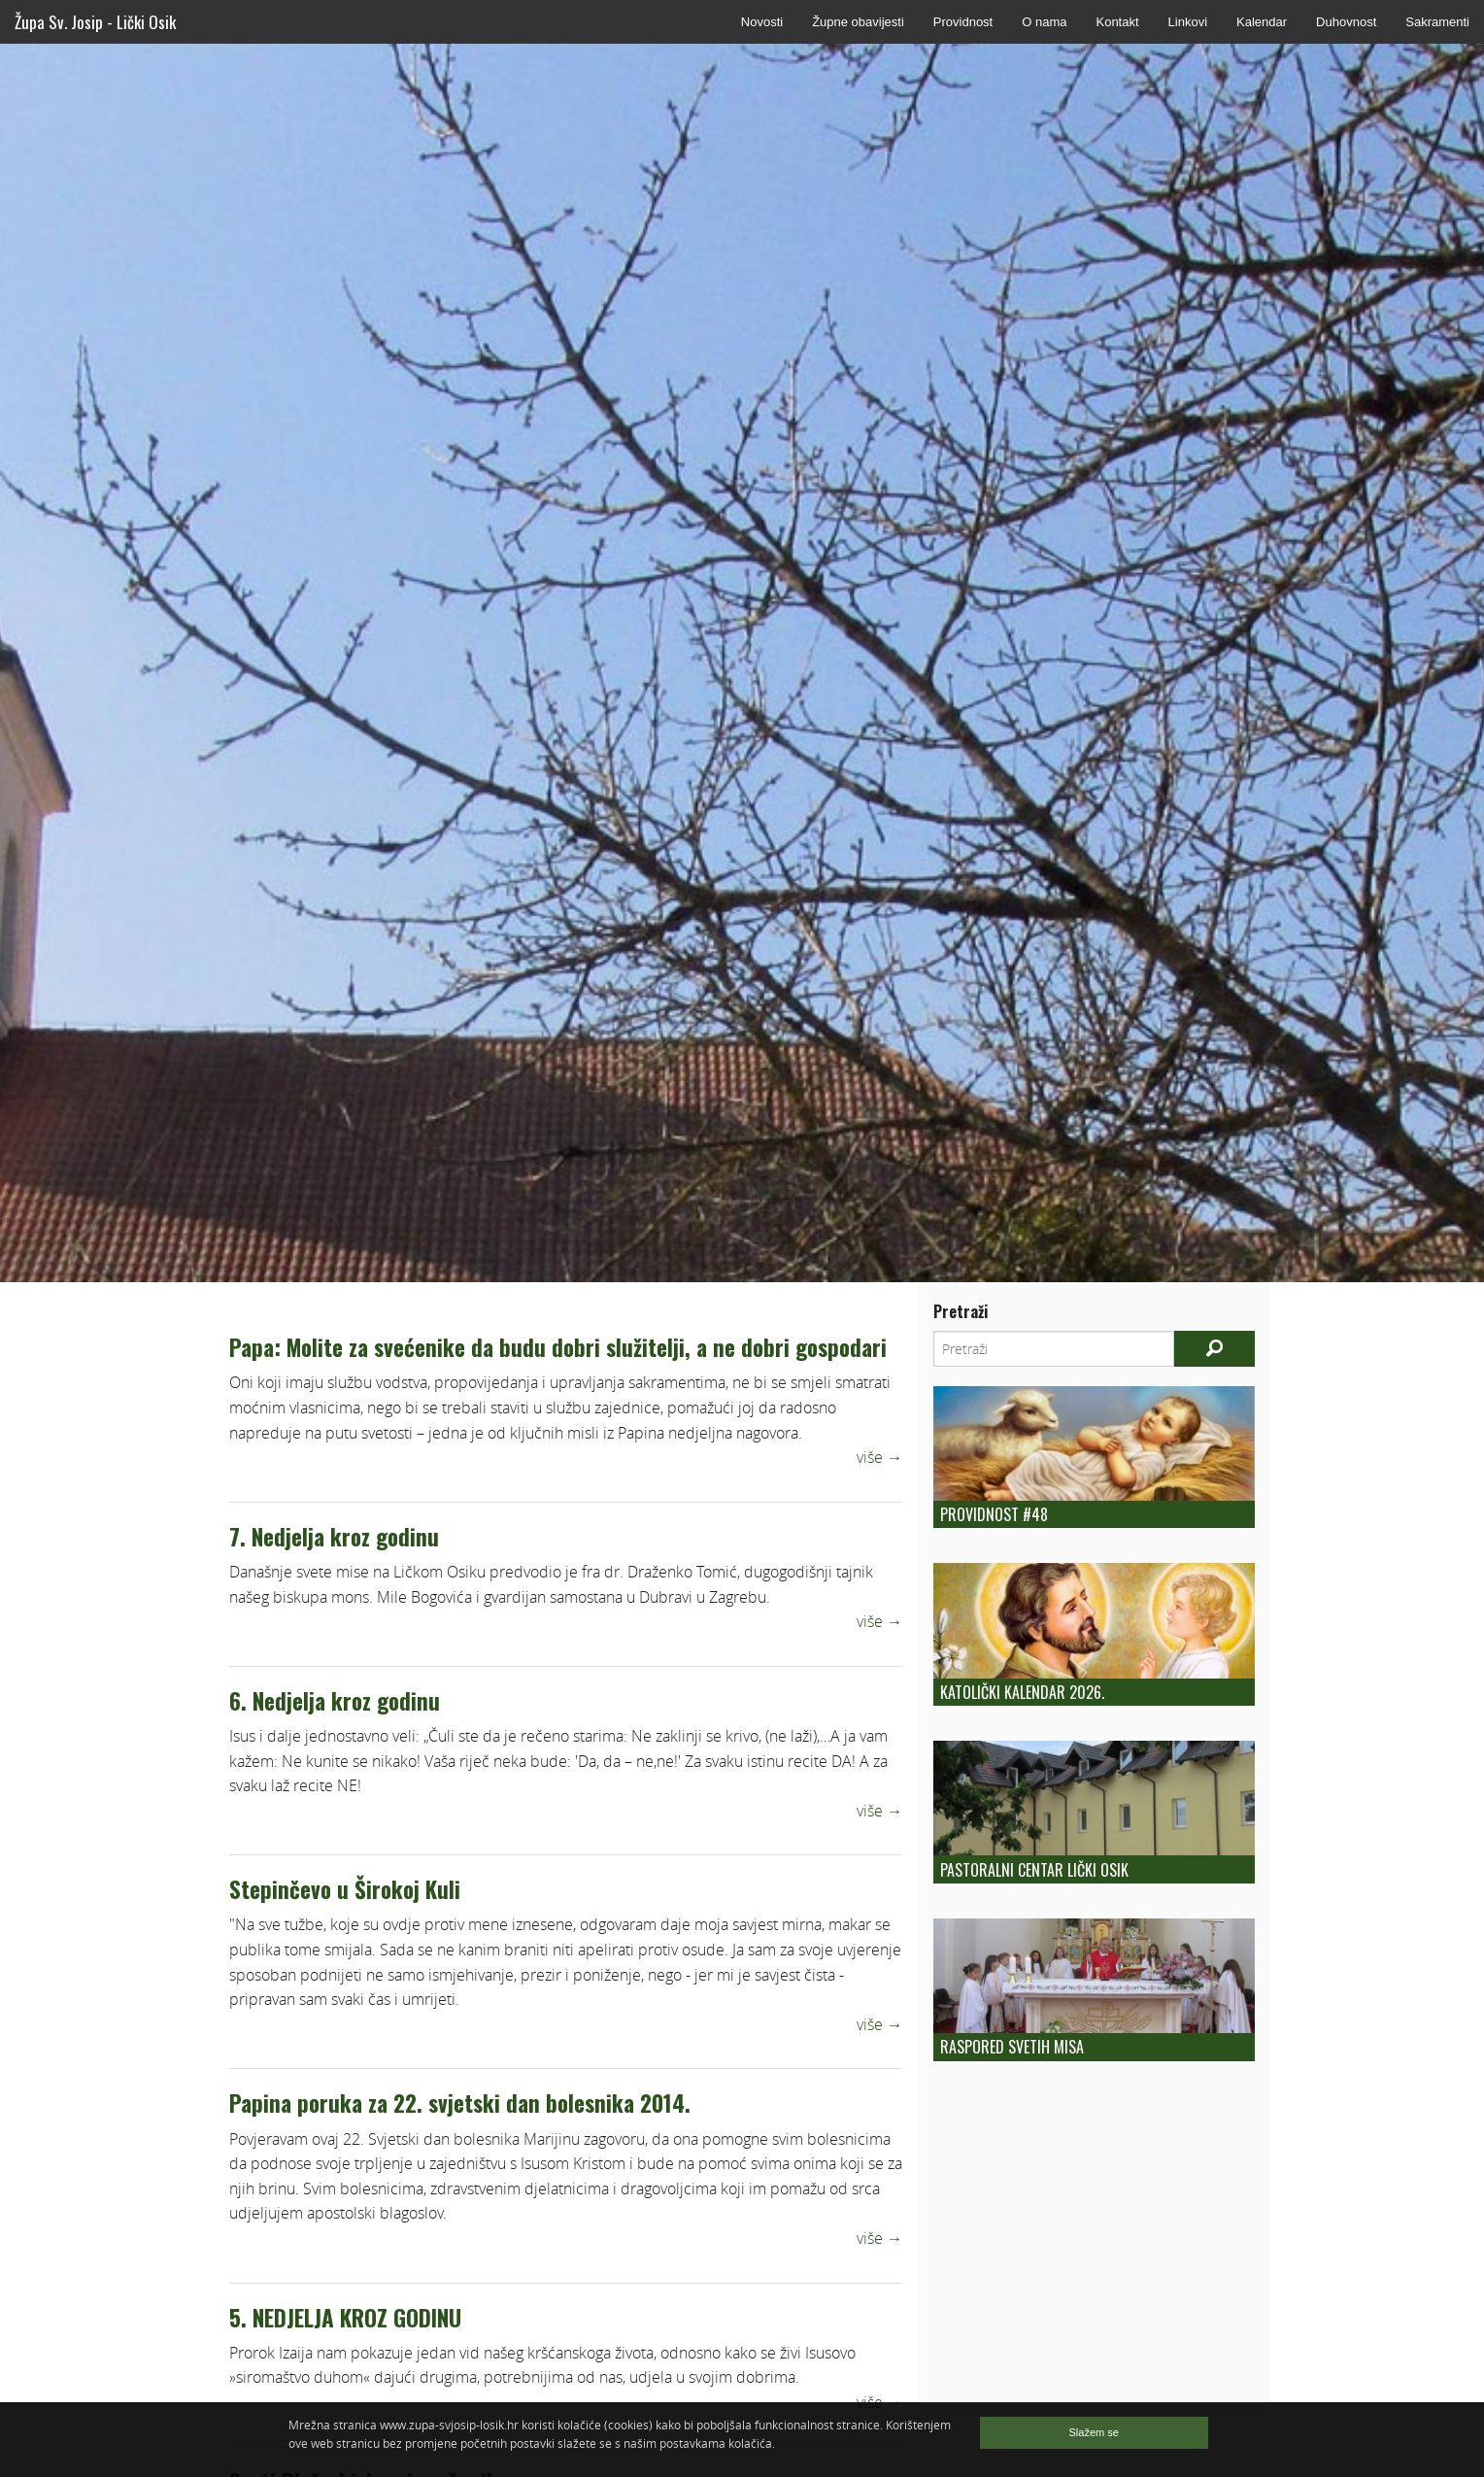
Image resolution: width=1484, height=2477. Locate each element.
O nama (1044, 22)
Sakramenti (1437, 22)
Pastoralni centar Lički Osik (1034, 1870)
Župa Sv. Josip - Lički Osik (95, 22)
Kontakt (1117, 22)
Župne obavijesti (858, 22)
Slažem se (1094, 2432)
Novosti (762, 22)
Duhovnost (1346, 22)
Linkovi (1187, 22)
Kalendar (1261, 22)
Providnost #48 (994, 1514)
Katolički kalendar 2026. (1022, 1692)
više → (879, 1457)
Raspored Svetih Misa (1012, 2046)
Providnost (963, 22)
